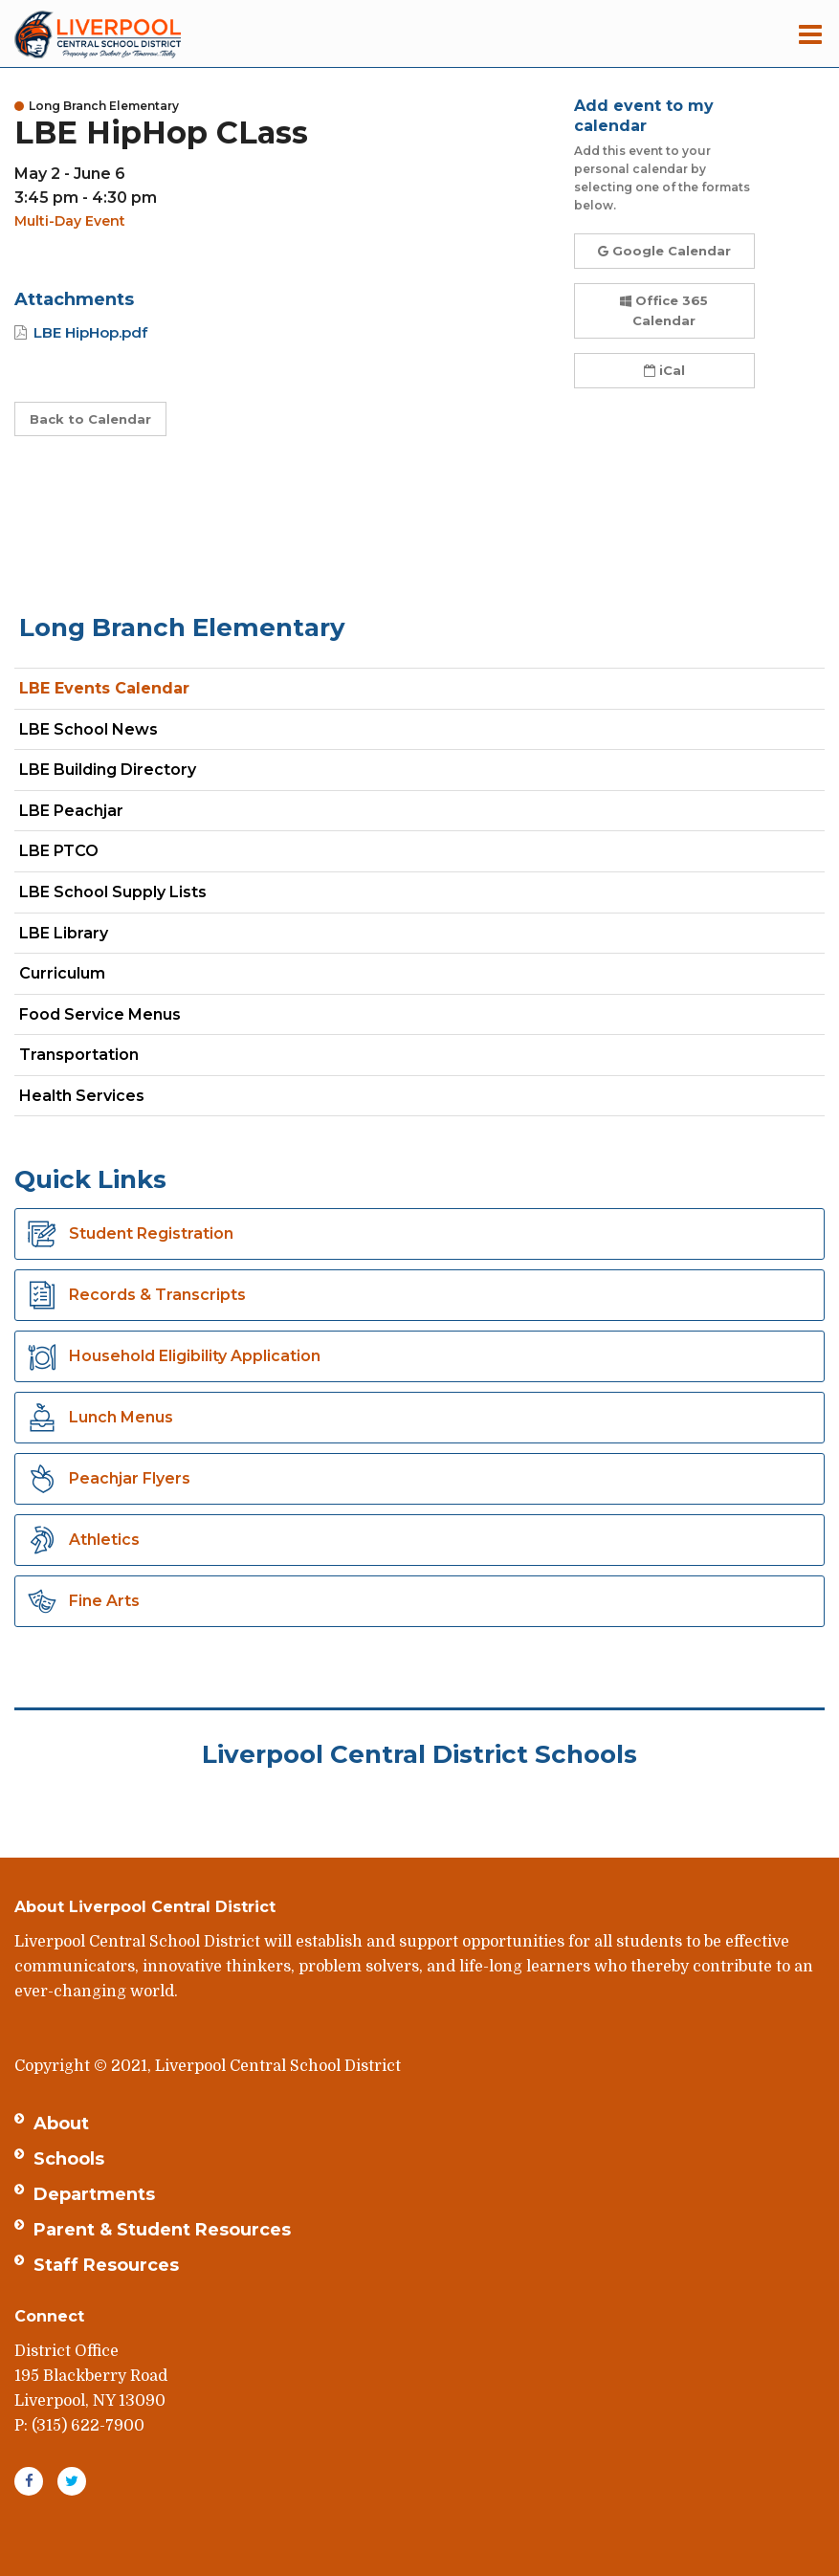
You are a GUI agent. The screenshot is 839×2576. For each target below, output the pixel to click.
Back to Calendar (90, 419)
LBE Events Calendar (104, 688)
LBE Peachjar (104, 814)
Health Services (81, 1096)
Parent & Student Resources (162, 2229)
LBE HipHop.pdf (90, 332)
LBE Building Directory (107, 769)
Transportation (79, 1055)
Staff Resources (106, 2265)
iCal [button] (664, 370)
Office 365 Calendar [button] (664, 310)
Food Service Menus (100, 1014)
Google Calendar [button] (664, 250)
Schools (68, 2158)
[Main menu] (810, 33)
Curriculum (62, 973)
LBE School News (88, 729)
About (61, 2123)
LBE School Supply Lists (113, 892)
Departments (94, 2194)
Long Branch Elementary (182, 627)
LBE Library (63, 933)
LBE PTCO (59, 851)
